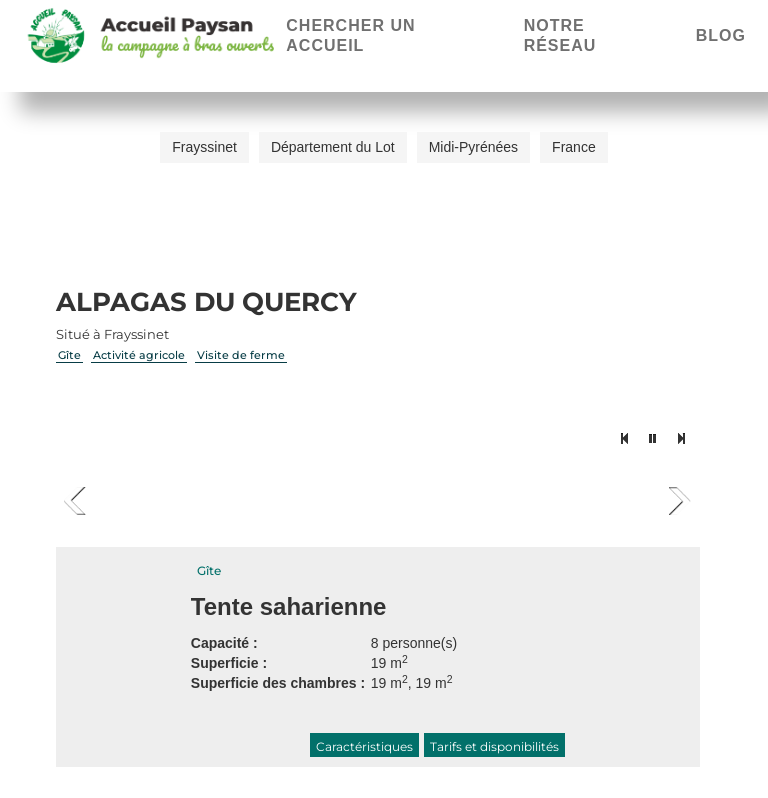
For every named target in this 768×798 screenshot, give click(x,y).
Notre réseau (560, 35)
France (574, 147)
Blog (721, 35)
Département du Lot (333, 147)
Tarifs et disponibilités (494, 746)
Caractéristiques (364, 746)
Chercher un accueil (350, 35)
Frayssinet (204, 147)
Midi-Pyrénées (473, 147)
